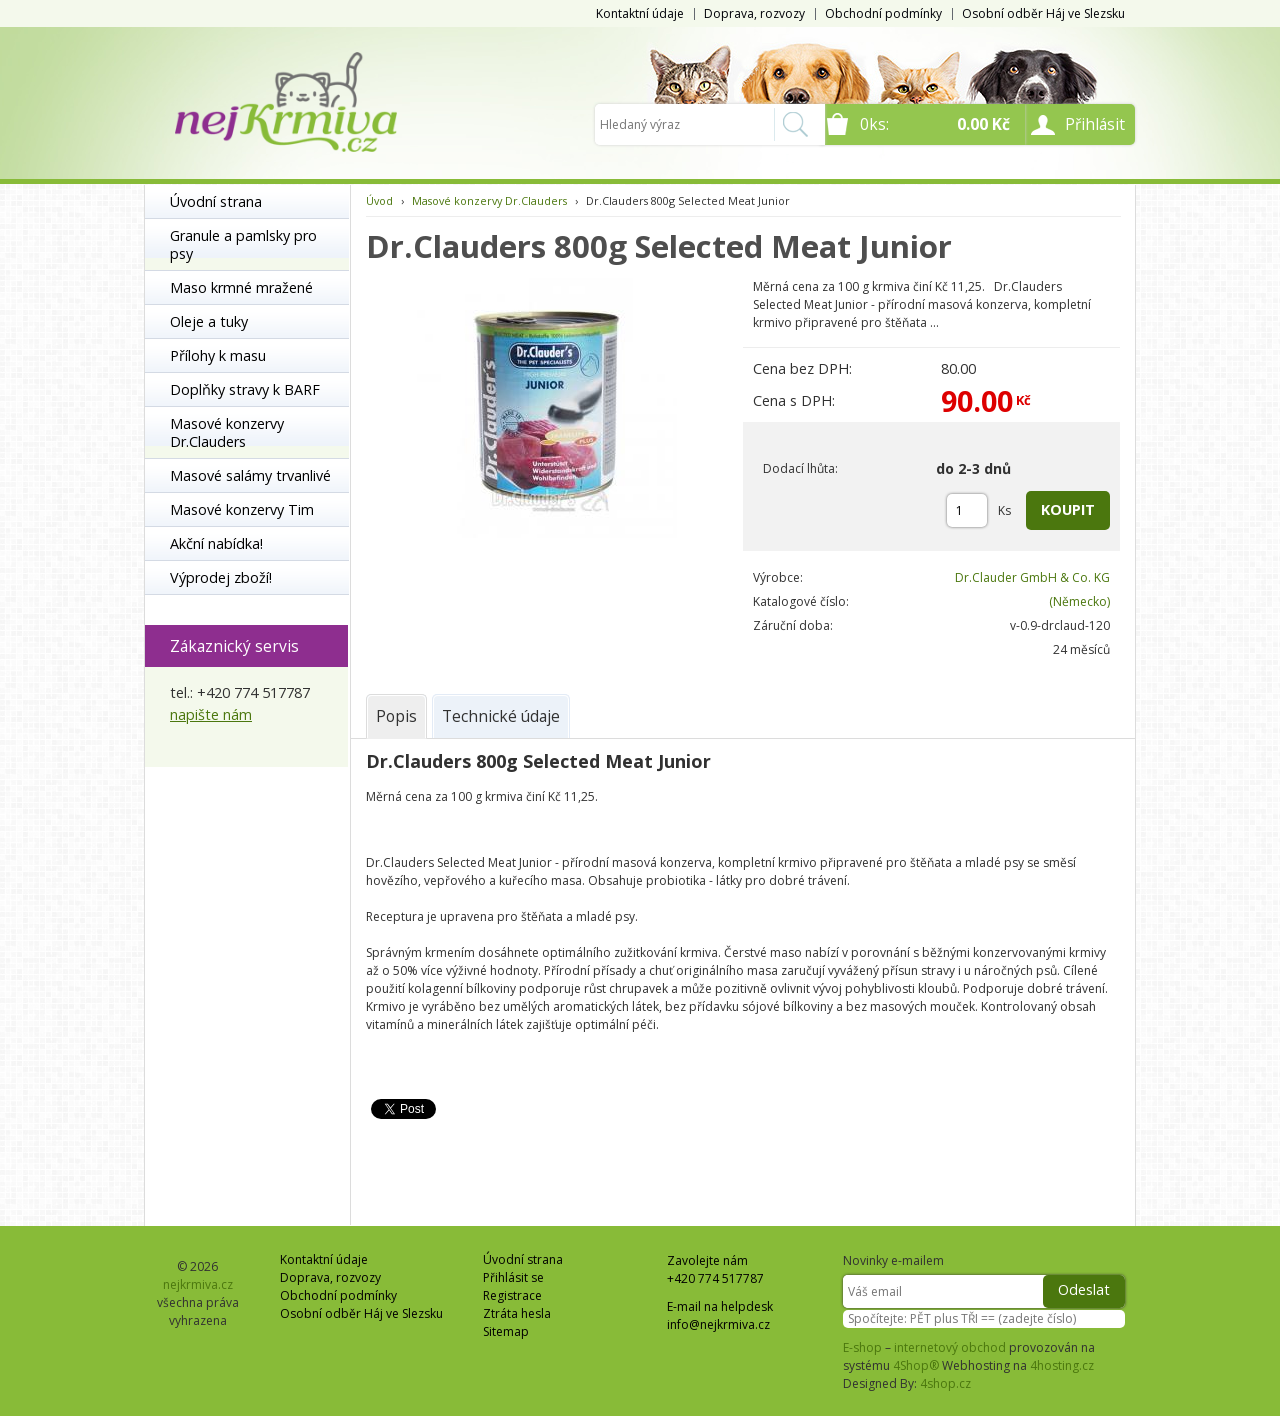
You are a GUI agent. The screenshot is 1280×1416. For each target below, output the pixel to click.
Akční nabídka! (216, 543)
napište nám (211, 714)
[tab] (396, 716)
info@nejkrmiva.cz (718, 1324)
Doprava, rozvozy (754, 13)
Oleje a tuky (209, 321)
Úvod (379, 200)
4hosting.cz (1062, 1365)
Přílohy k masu (218, 355)
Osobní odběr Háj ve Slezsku (1043, 13)
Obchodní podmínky (883, 13)
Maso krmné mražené (241, 287)
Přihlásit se (513, 1277)
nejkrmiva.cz (198, 1284)
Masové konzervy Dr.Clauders (227, 432)
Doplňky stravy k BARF (245, 389)
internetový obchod (950, 1347)
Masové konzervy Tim (242, 509)
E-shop (862, 1347)
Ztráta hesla (517, 1313)
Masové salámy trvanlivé (250, 475)
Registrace (512, 1295)
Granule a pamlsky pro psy (243, 244)
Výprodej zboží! (221, 577)
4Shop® (916, 1365)
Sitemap (506, 1331)
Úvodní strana (216, 201)
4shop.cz (945, 1383)
